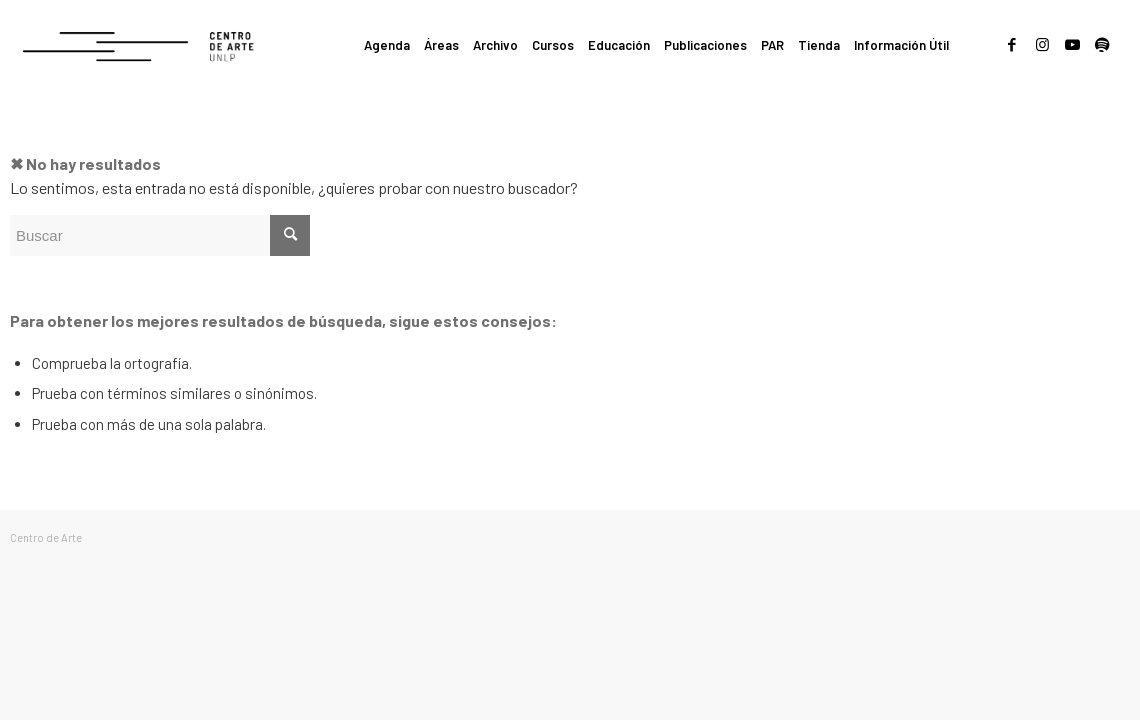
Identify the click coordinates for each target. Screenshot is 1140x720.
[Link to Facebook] (1012, 44)
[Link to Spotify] (1102, 44)
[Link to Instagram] (1042, 44)
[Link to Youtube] (1072, 44)
